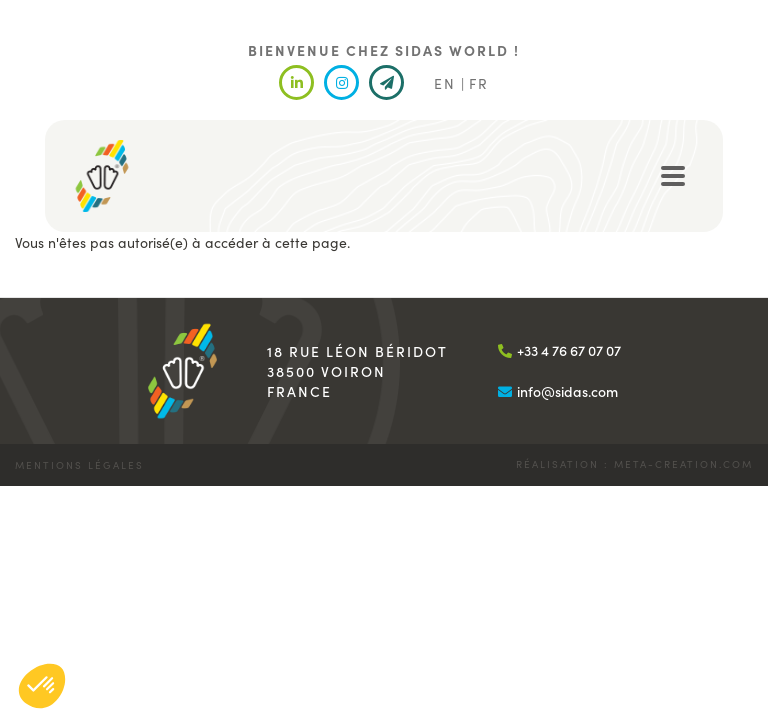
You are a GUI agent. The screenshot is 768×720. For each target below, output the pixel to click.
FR (479, 83)
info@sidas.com (567, 391)
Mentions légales (79, 465)
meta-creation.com (683, 464)
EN (445, 83)
